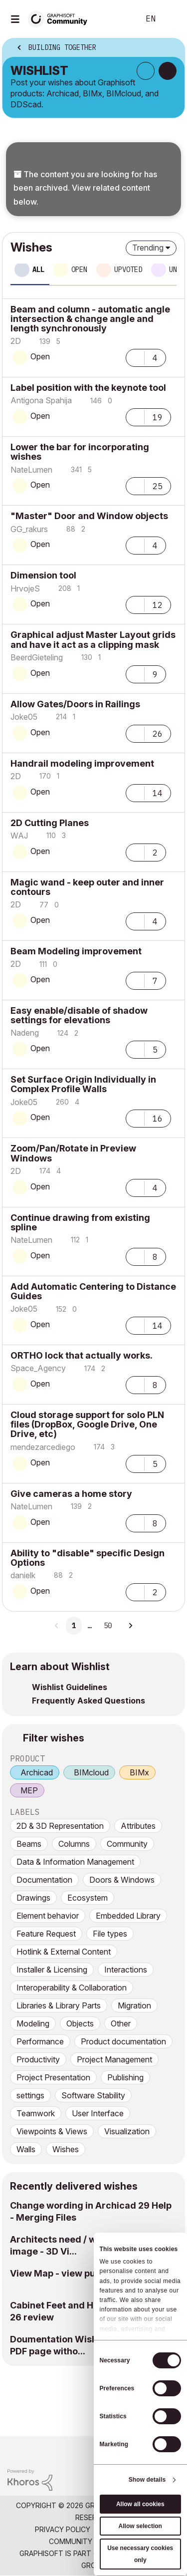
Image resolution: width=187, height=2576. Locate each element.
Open (40, 356)
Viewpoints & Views (51, 2131)
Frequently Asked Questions (88, 1701)
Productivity (38, 2059)
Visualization (127, 2131)
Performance (40, 2041)
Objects (80, 2023)
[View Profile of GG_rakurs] (29, 529)
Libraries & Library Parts (58, 2005)
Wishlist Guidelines (69, 1687)
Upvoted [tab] (128, 269)
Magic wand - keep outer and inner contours (87, 887)
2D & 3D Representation (60, 1826)
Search (117, 18)
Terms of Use (122, 2529)
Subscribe (146, 71)
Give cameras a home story (71, 1493)
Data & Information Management (75, 1862)
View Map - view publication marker (89, 2273)
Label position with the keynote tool (88, 387)
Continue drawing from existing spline (80, 1222)
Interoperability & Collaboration (71, 1988)
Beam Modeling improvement (76, 951)
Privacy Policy (62, 2529)
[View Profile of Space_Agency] (38, 1368)
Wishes (65, 2149)
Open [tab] (79, 269)
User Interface (98, 2113)
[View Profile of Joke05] (23, 717)
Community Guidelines (91, 2541)
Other (121, 2023)
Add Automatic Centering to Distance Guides (93, 1291)
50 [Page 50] (108, 1625)
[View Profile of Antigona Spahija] (41, 400)
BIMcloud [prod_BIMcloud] (91, 1772)
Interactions (125, 1970)
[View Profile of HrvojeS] (25, 588)
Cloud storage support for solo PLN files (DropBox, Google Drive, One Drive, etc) (87, 1424)
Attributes (138, 1826)
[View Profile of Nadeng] (24, 1033)
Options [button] (170, 48)
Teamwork (35, 2113)
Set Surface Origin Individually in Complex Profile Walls (83, 1084)
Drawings (33, 1898)
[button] (135, 356)
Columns (74, 1844)
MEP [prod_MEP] (29, 1790)
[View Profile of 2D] (15, 341)
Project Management (114, 2059)
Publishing (125, 2077)
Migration (134, 2005)
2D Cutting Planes (49, 823)
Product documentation (123, 2041)
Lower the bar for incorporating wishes (79, 452)
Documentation (44, 1880)
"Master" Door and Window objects (89, 516)
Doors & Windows (122, 1880)
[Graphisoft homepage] (139, 2450)
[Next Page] (130, 1626)
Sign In (171, 18)
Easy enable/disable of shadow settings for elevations (79, 1015)
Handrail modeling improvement (82, 763)
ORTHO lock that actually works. (81, 1355)
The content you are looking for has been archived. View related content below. (85, 188)
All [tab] (38, 269)
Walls (25, 2149)
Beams (28, 1844)
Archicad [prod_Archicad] (36, 1772)
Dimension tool (43, 575)
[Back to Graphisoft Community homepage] (60, 18)
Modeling (32, 2023)
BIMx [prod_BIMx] (139, 1772)
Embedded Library (128, 1916)
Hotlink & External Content (63, 1952)
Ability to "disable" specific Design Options (87, 1558)
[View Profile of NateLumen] (31, 470)
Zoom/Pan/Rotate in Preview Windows (73, 1153)
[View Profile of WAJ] (19, 836)
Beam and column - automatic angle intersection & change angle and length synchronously (90, 318)
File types (110, 1934)
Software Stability (93, 2095)
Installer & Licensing (51, 1970)
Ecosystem (87, 1898)
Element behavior (47, 1916)
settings (30, 2095)
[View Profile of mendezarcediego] (42, 1447)
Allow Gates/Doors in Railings (75, 704)
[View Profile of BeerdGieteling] (36, 657)
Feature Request (46, 1934)
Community (127, 1844)
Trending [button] (148, 248)
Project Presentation (53, 2077)
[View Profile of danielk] (22, 1575)
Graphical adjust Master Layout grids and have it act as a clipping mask (93, 639)
